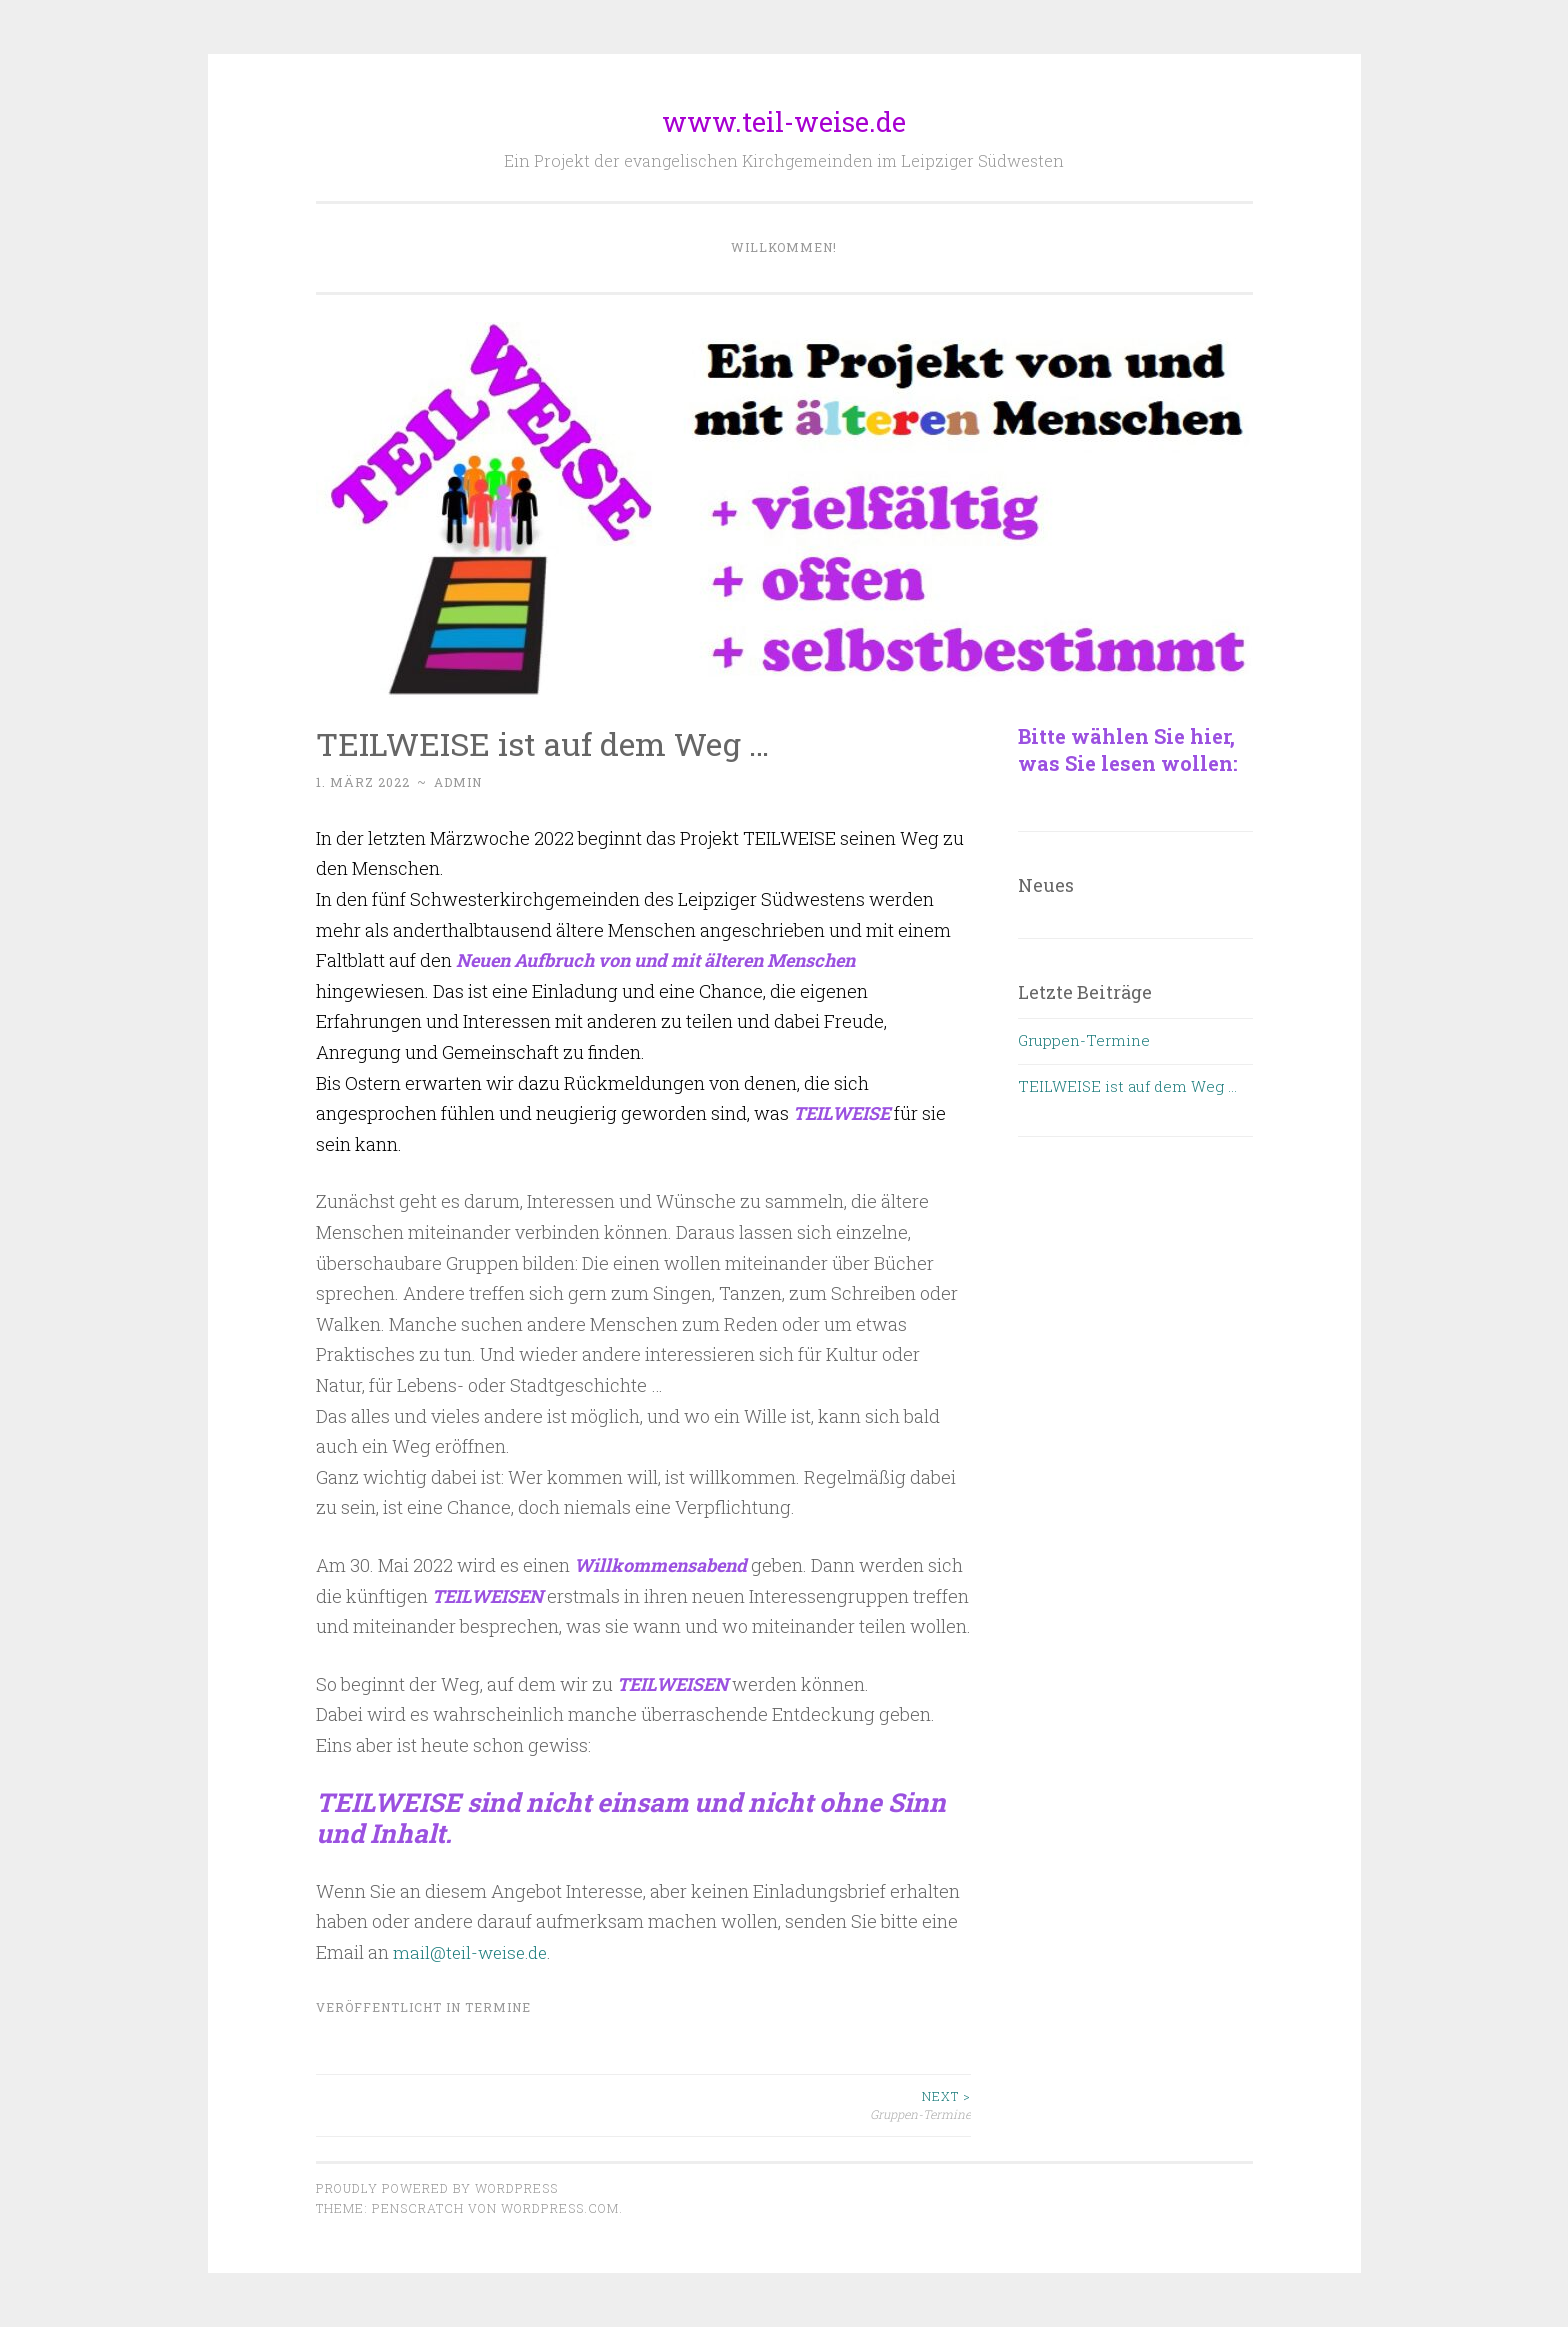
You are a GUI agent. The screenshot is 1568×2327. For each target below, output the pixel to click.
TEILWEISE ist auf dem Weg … (1127, 1086)
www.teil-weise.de (784, 121)
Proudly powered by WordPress (437, 2188)
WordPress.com (560, 2208)
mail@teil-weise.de (473, 1952)
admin (458, 782)
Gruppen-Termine (807, 2104)
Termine (498, 2006)
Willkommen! (784, 247)
